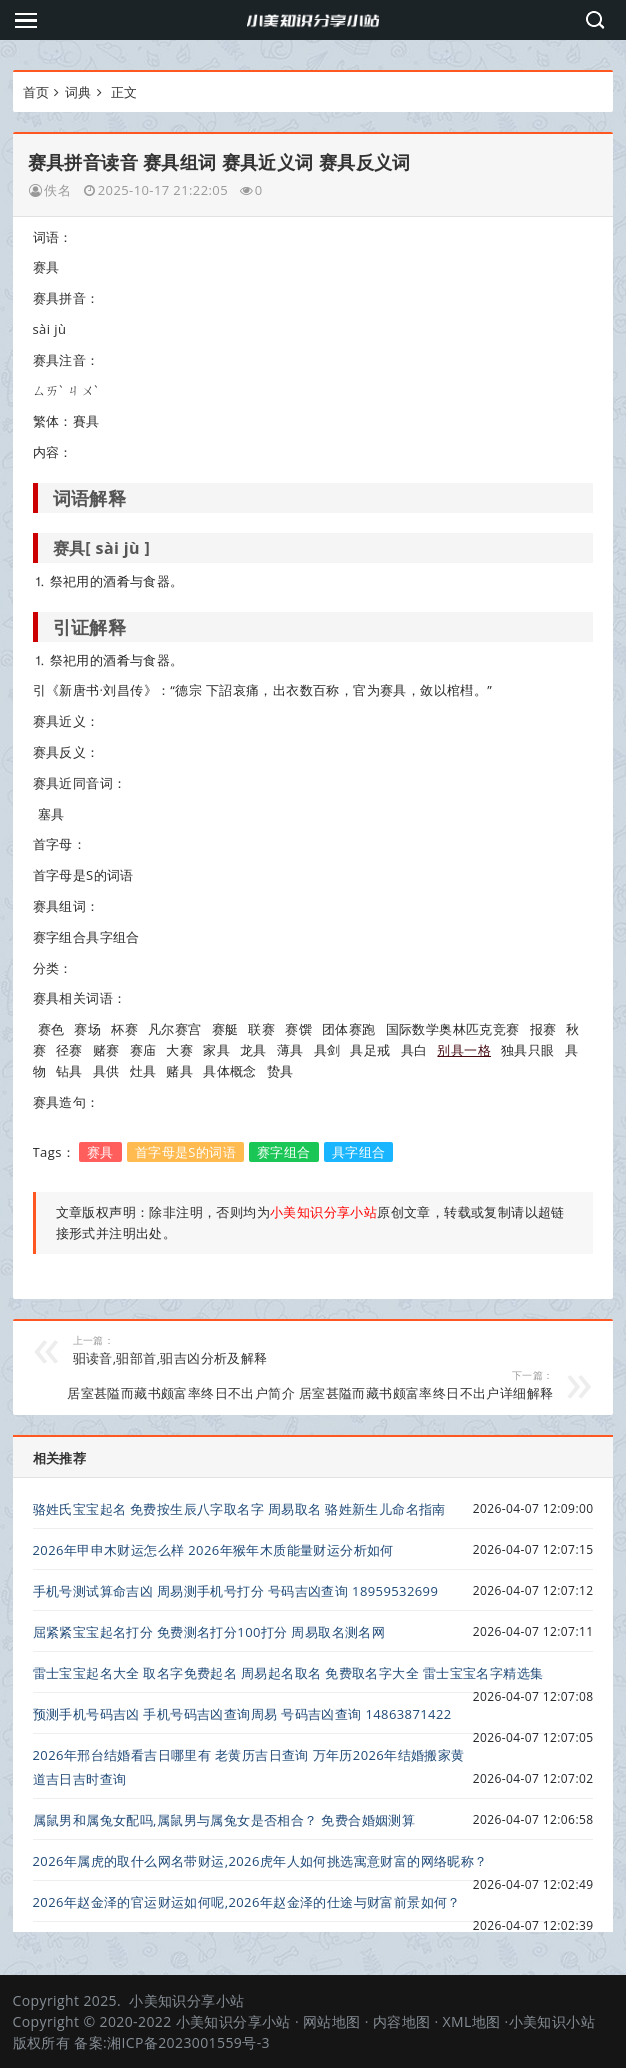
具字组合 (359, 1152)
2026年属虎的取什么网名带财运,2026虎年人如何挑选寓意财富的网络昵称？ (260, 1861)
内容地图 (402, 2021)
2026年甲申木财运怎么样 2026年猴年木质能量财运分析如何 (213, 1550)
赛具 (100, 1152)
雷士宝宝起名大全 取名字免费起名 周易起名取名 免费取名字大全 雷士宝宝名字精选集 (288, 1673)
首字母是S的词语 (185, 1152)
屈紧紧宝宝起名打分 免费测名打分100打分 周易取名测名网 (209, 1632)
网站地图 (332, 2021)
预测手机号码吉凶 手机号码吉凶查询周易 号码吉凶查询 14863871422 (242, 1714)
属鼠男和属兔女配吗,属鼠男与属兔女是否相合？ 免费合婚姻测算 (224, 1820)
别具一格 (464, 1050)
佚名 (57, 190)
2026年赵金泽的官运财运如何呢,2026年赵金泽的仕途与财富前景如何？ (247, 1902)
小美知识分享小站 (186, 2000)
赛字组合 (284, 1152)
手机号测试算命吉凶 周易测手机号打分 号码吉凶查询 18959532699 (236, 1591)
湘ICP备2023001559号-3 (188, 2042)
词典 (78, 92)
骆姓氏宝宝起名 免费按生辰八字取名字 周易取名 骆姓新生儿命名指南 (239, 1509)
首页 (36, 92)
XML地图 (472, 2021)
